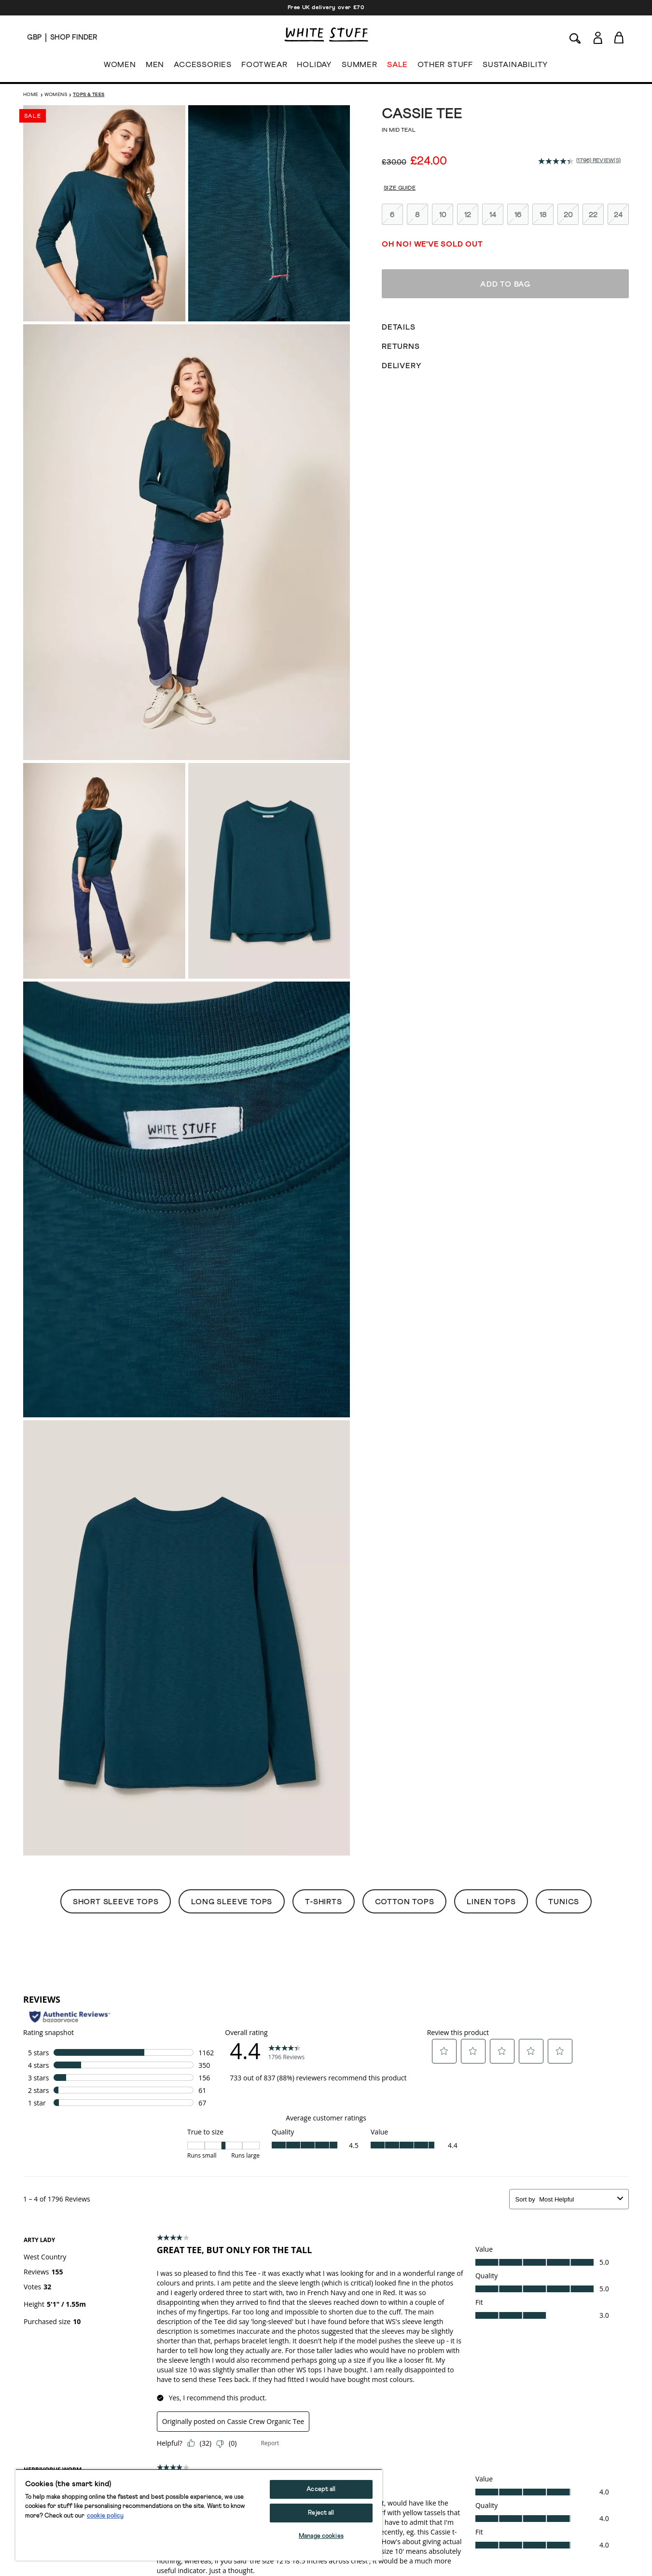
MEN (155, 66)
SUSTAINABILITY (515, 66)
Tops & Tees (88, 94)
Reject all (321, 2513)
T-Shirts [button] (323, 1902)
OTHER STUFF (445, 66)
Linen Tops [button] (491, 1902)
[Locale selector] (34, 37)
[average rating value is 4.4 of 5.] (557, 161)
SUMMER (359, 66)
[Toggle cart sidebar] (619, 37)
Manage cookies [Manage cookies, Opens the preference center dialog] (321, 2536)
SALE (397, 66)
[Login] (597, 36)
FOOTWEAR (264, 66)
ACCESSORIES (202, 66)
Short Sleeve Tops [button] (116, 1902)
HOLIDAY (314, 66)
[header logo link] (326, 35)
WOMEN (120, 66)
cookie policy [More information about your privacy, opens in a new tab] (105, 2516)
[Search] (575, 37)
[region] (198, 2515)
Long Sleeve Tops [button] (231, 1902)
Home (31, 94)
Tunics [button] (563, 1902)
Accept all (320, 2489)
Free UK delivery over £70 (326, 8)
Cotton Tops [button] (404, 1902)
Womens (55, 94)
